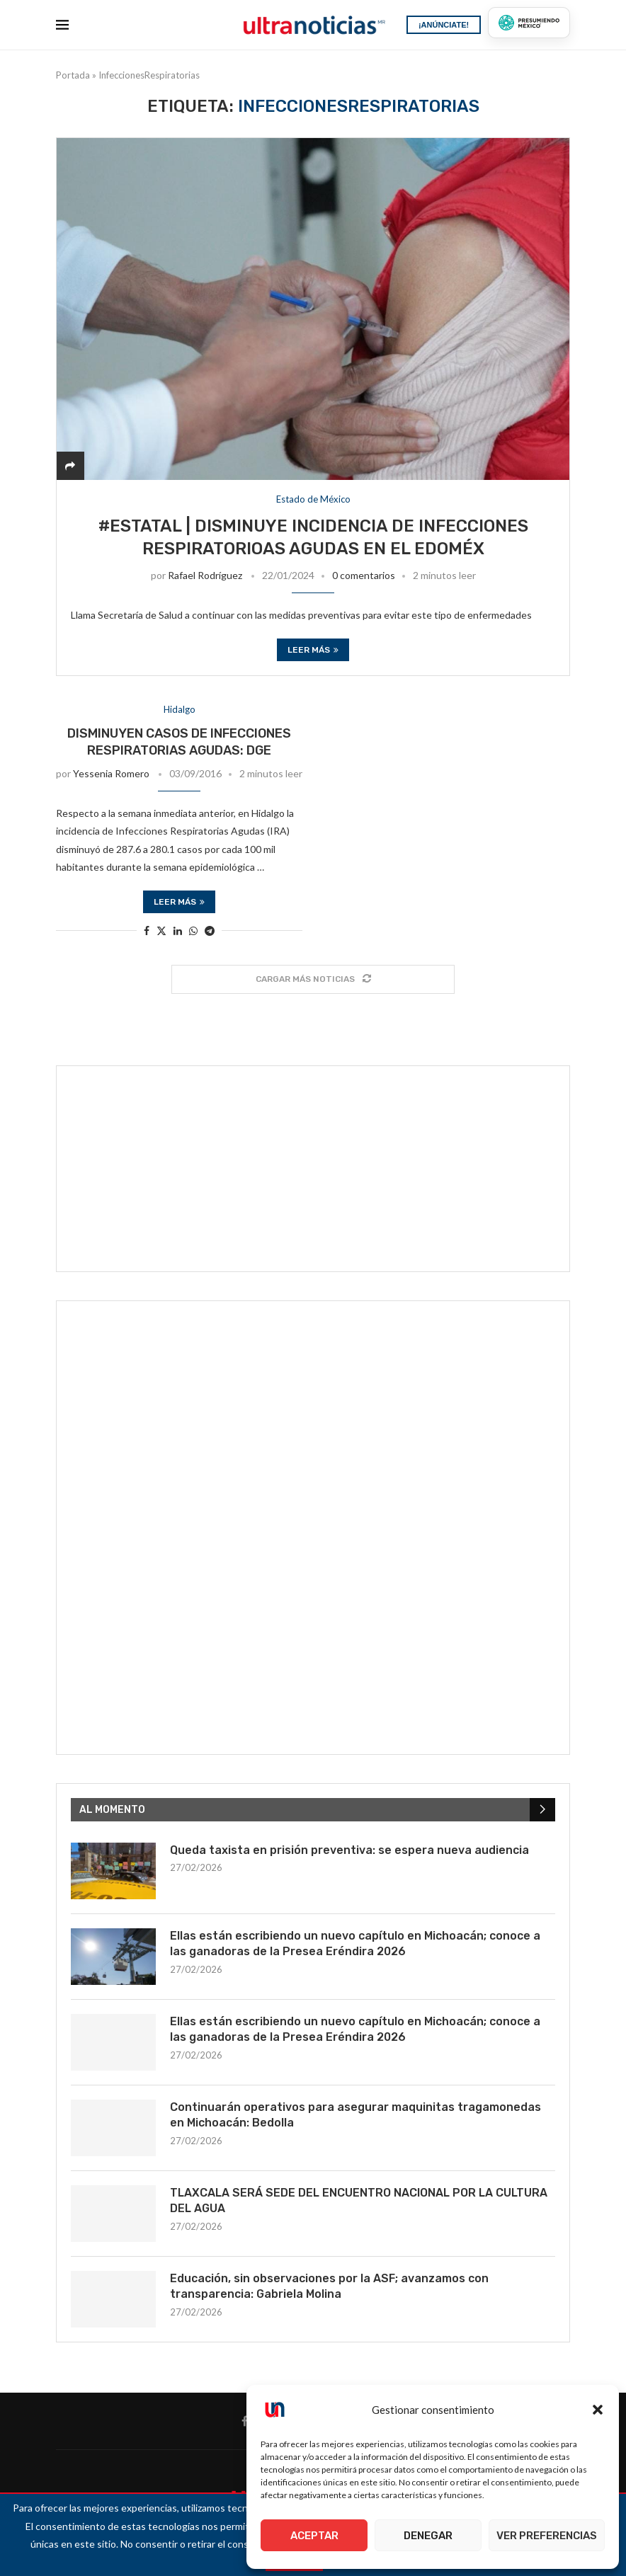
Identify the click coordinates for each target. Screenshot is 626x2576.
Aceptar (314, 2535)
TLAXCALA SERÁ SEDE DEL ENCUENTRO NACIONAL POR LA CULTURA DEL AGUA (358, 2200)
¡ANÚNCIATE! (444, 25)
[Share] (70, 465)
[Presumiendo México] (529, 22)
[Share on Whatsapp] (193, 931)
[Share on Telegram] (210, 931)
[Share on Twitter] (161, 931)
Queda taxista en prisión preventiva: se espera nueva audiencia (349, 1850)
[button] (598, 2410)
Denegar (428, 2535)
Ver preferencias (546, 2535)
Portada (73, 75)
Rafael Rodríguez (205, 575)
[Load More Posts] (313, 979)
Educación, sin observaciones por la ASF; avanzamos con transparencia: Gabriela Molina (329, 2286)
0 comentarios (363, 575)
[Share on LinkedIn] (177, 931)
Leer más (313, 650)
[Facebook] (244, 2421)
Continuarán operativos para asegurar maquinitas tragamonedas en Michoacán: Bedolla (355, 2114)
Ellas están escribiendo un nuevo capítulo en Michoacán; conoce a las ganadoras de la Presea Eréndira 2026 (355, 1943)
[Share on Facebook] (146, 931)
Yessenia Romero (111, 773)
